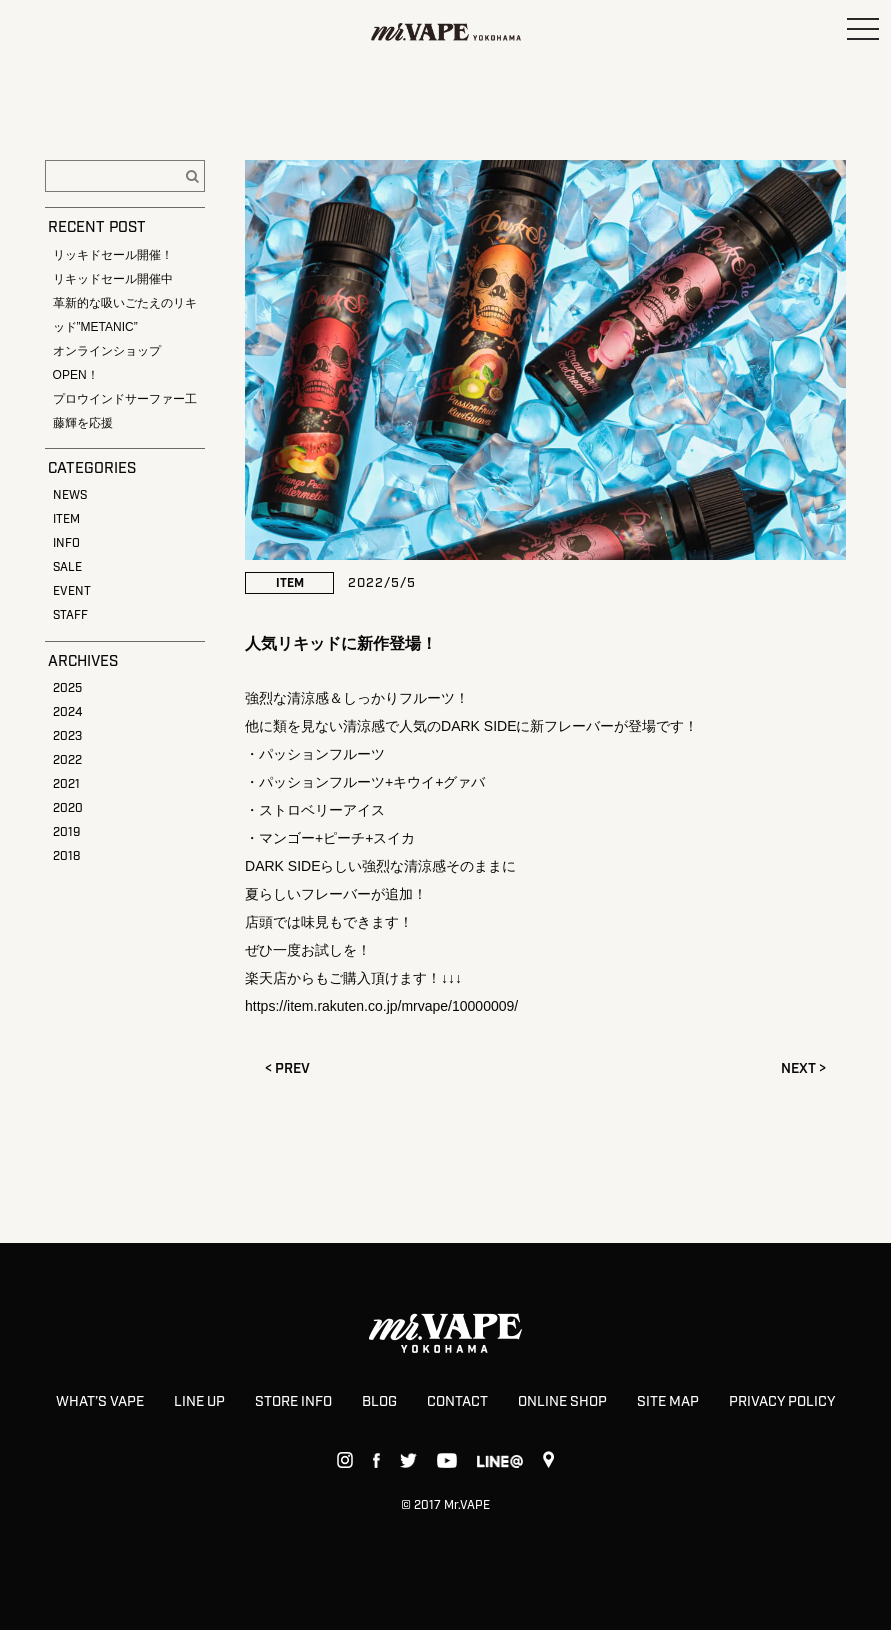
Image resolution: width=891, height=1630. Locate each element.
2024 (67, 712)
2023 (67, 736)
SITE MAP (668, 1402)
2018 (66, 856)
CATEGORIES (92, 469)
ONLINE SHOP (562, 1402)
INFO (66, 543)
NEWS (70, 495)
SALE (67, 567)
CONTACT (457, 1402)
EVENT (72, 591)
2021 (66, 784)
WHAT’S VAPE (100, 1402)
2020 (68, 808)
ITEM (66, 519)
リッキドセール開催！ (113, 255)
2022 (67, 760)
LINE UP (199, 1402)
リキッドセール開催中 (113, 279)
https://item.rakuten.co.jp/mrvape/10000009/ (381, 1006)
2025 (67, 688)
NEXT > (803, 1069)
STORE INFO (293, 1402)
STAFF (70, 615)
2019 (66, 832)
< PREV (287, 1069)
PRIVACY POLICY (782, 1402)
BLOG (379, 1402)
